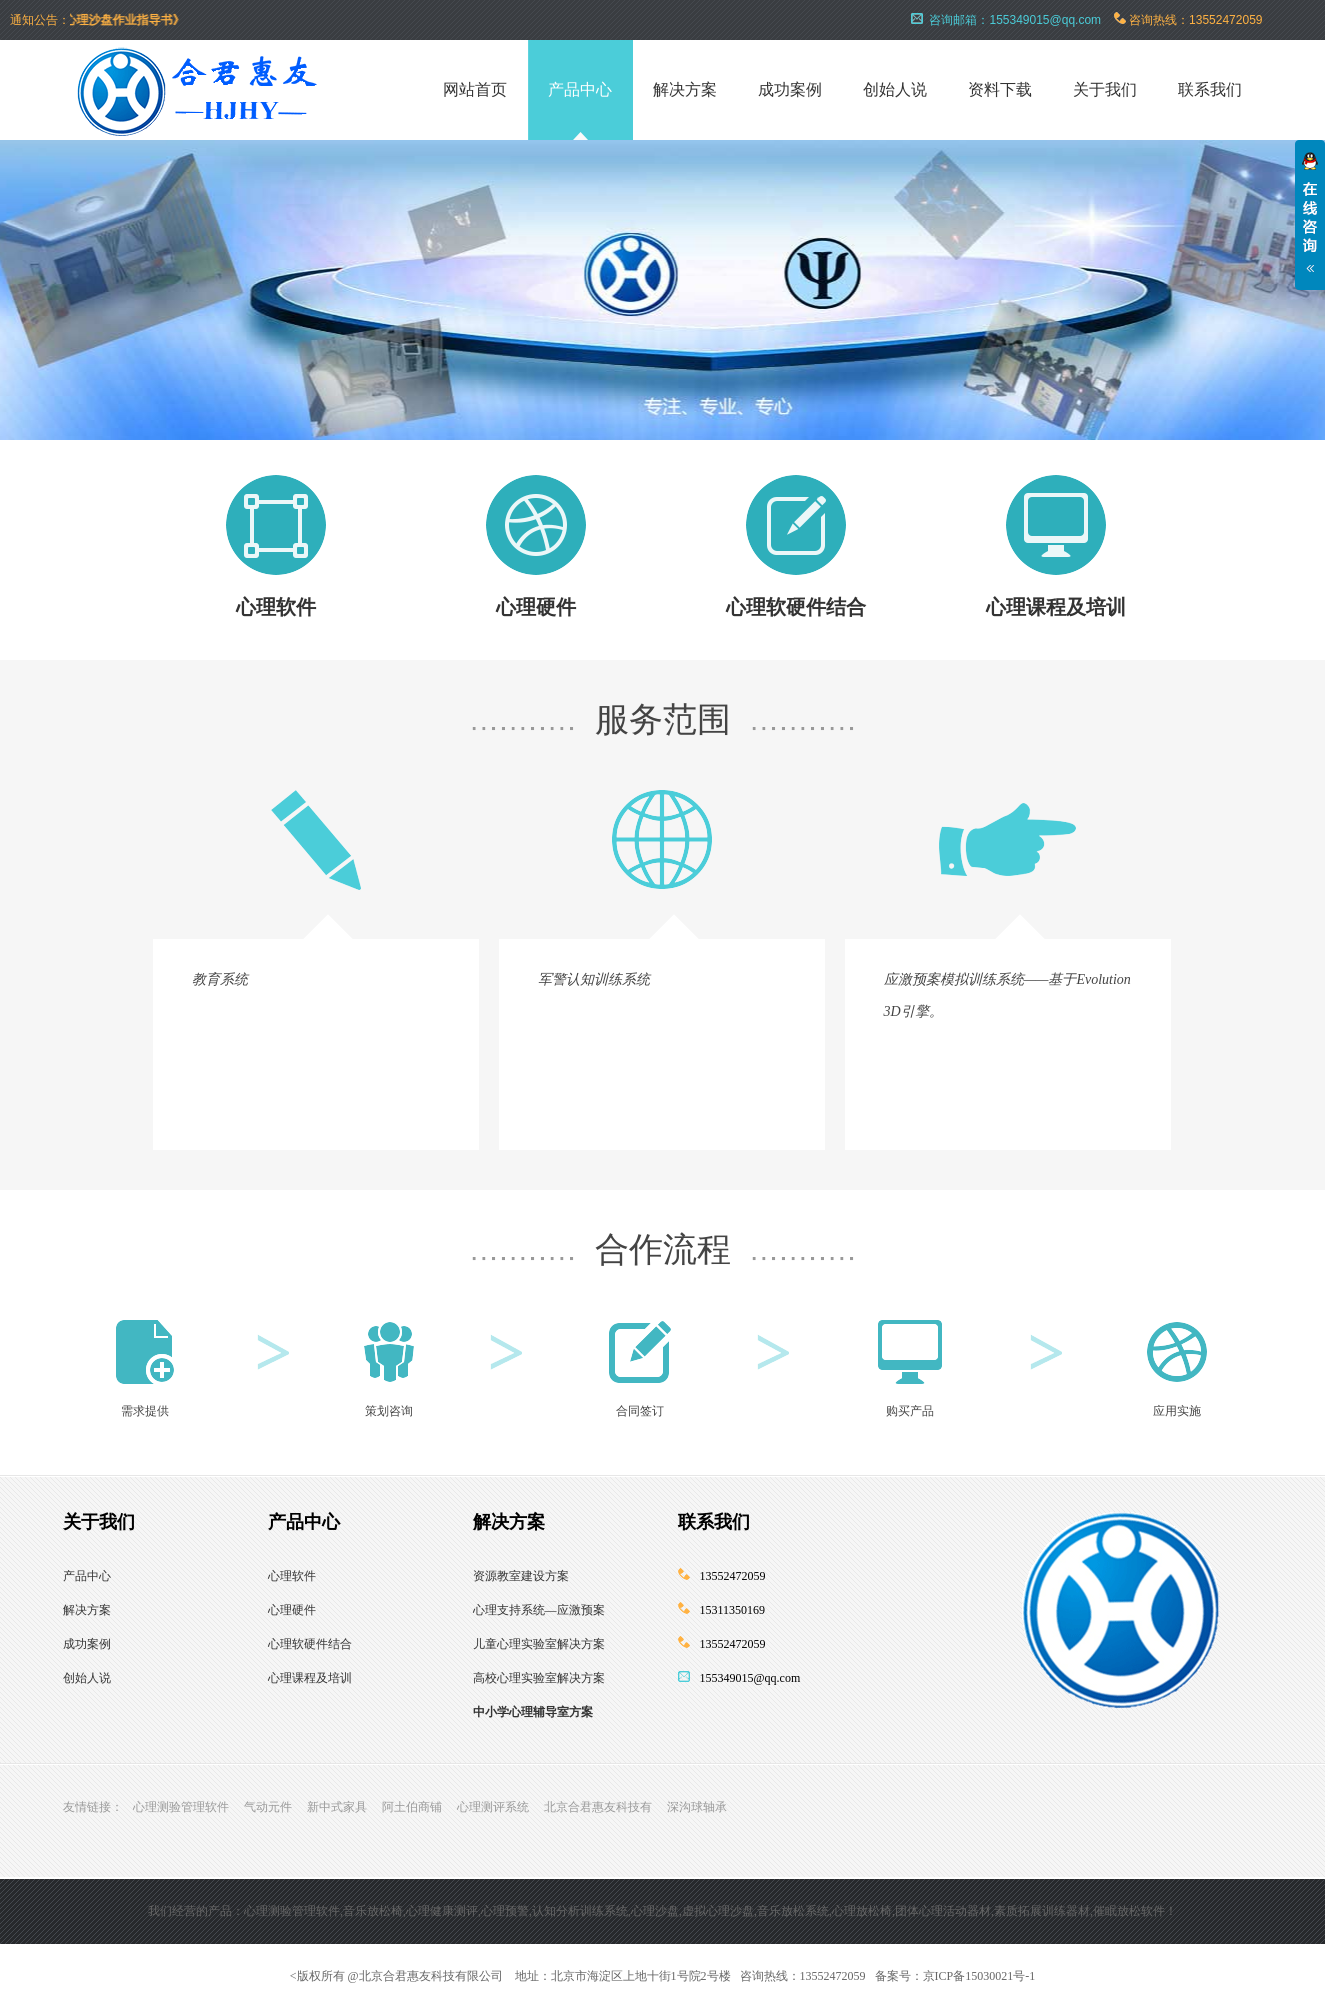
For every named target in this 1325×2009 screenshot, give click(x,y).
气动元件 (268, 1807)
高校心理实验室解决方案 (539, 1678)
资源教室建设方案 (521, 1576)
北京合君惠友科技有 (598, 1807)
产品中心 (580, 89)
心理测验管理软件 (181, 1807)
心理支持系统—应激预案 (539, 1610)
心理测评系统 (493, 1807)
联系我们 (1210, 89)
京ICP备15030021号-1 (979, 1976)
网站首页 (475, 89)
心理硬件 (536, 607)
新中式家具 (337, 1807)
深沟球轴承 (697, 1807)
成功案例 (790, 89)
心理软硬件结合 (796, 607)
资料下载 (1000, 89)
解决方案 (685, 89)
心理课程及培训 (1056, 607)
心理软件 (276, 607)
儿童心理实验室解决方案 (539, 1644)
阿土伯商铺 (412, 1807)
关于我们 (1105, 89)
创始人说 (895, 89)
